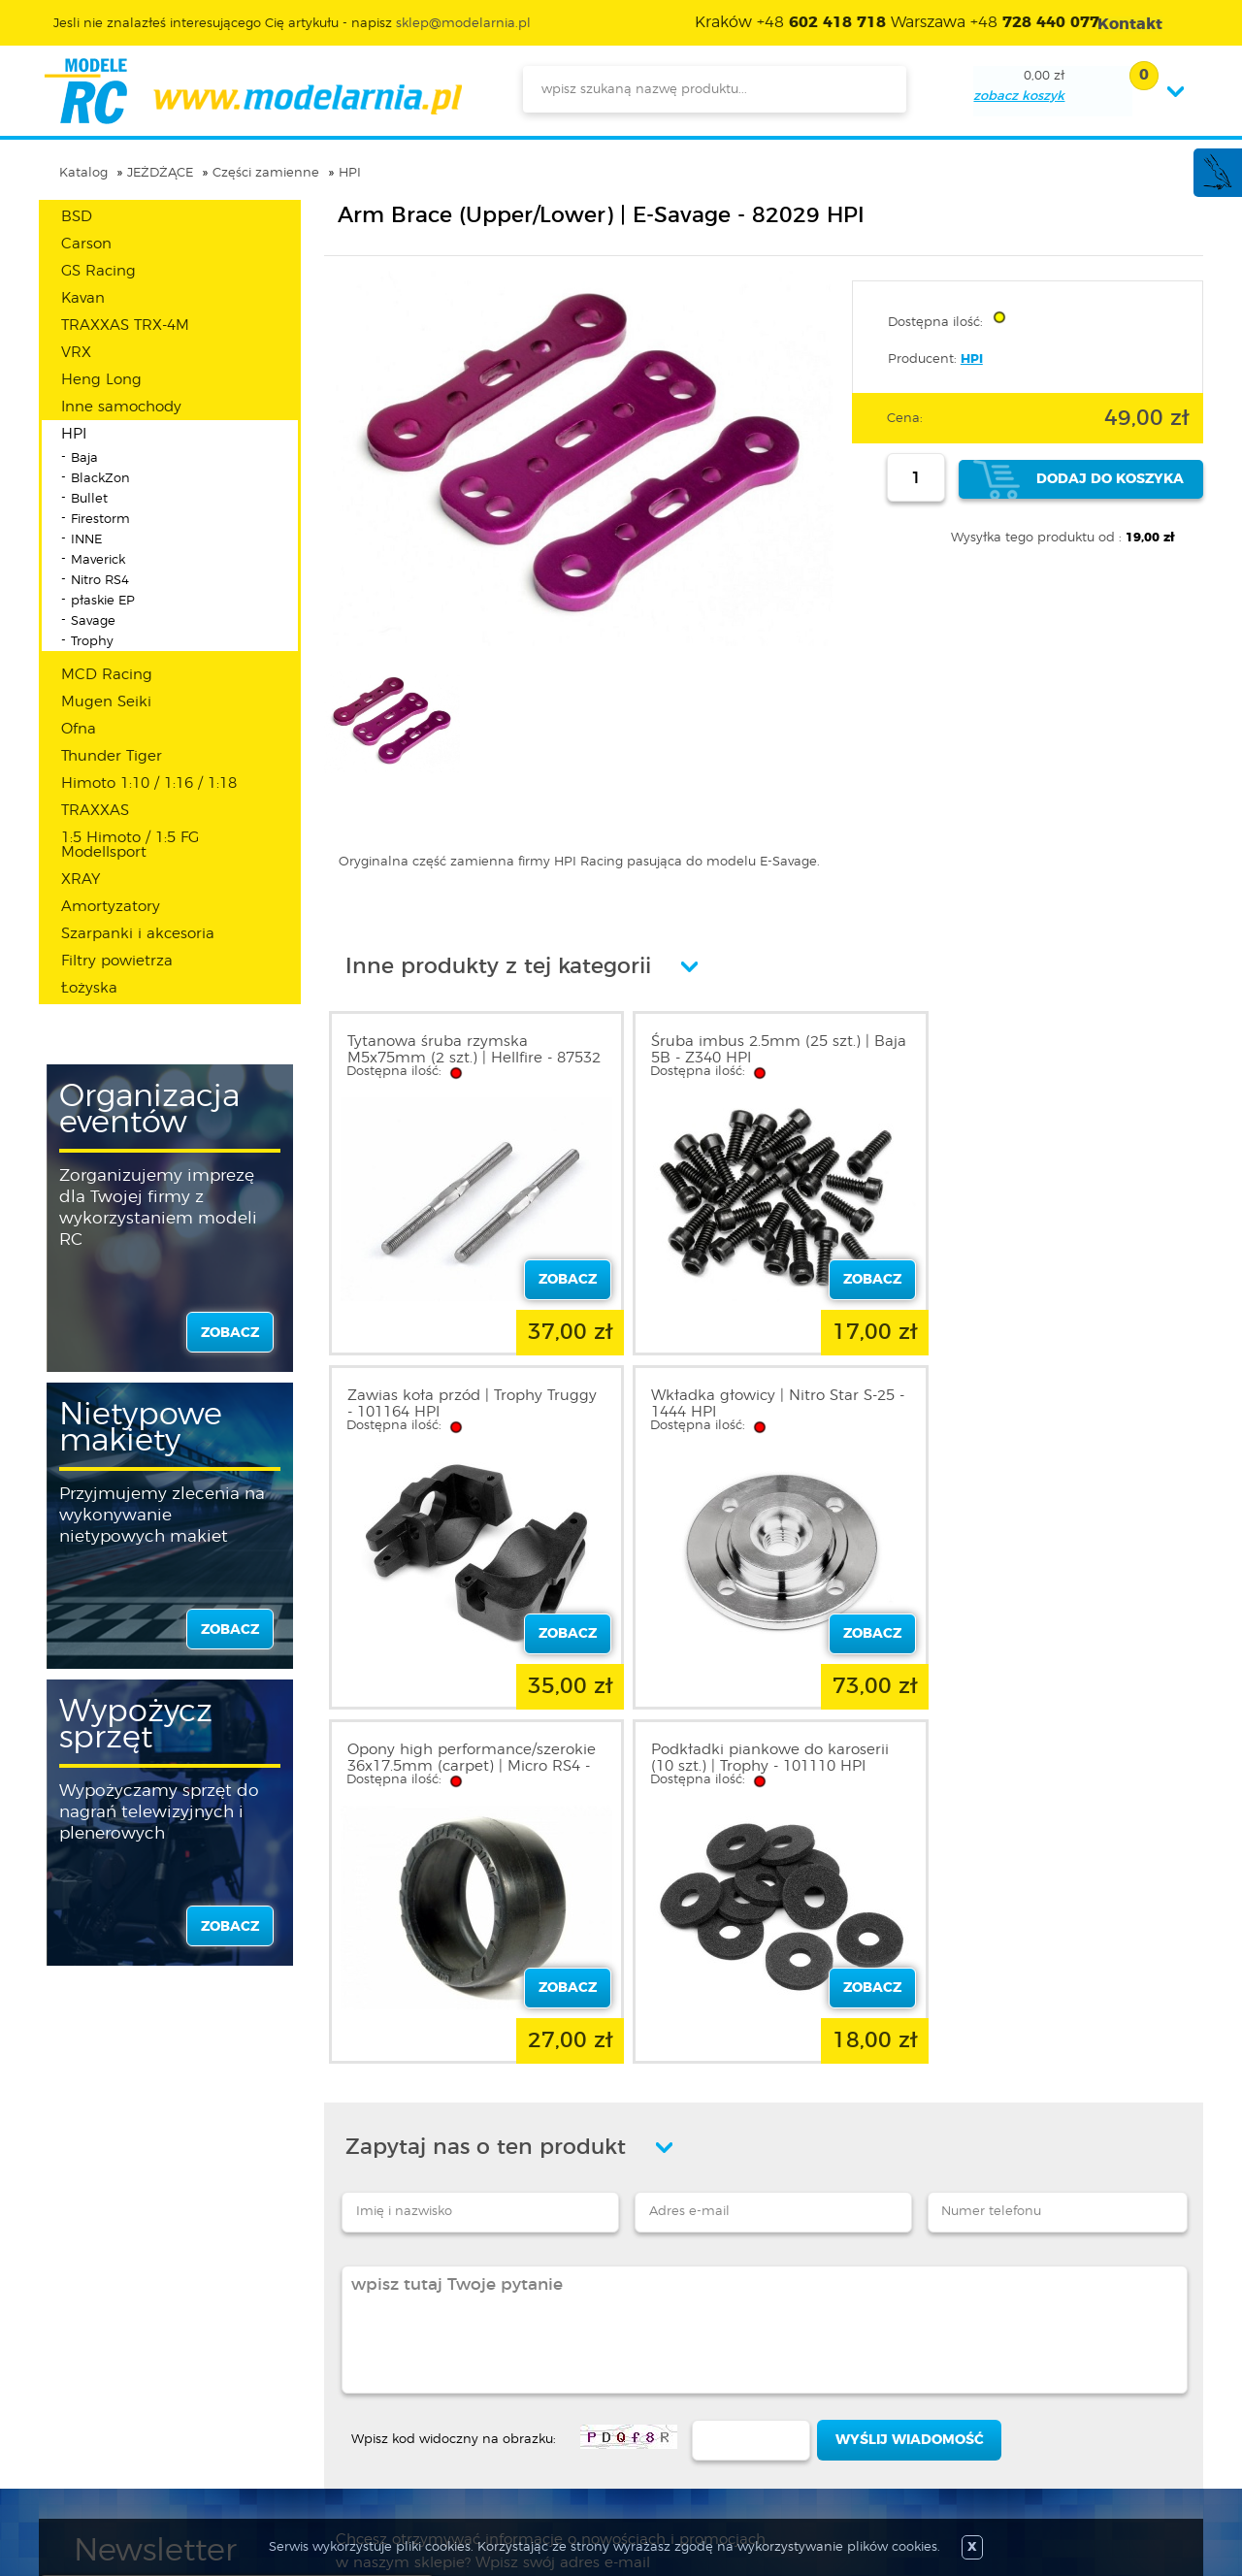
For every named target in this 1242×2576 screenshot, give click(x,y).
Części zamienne (265, 173)
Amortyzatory (110, 906)
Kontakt (100, 2437)
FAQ (88, 2460)
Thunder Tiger (111, 756)
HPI (350, 173)
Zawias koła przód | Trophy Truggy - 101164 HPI (1030, 1049)
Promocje (533, 2344)
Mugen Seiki (106, 702)
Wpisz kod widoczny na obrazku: (453, 2085)
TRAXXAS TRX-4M (125, 325)
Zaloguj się (323, 2344)
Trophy (92, 642)
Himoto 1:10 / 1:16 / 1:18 (149, 783)
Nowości (529, 2367)
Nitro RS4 (100, 580)
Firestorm (100, 519)
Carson (86, 244)
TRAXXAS (95, 810)
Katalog (83, 173)
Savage (93, 621)
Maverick (98, 560)
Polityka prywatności (142, 2390)
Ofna (78, 729)
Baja (84, 458)
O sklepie (104, 2344)
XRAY (80, 879)
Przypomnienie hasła (356, 2437)
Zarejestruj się (332, 2367)
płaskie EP (103, 601)
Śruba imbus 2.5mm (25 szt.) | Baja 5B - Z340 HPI (748, 1049)
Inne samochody (121, 407)
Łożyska (89, 988)
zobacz (230, 1333)
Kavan (83, 298)
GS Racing (98, 271)
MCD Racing (106, 675)
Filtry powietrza (117, 961)
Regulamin (110, 2367)
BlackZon (100, 479)
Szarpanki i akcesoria (137, 934)
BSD (76, 217)
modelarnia (253, 91)
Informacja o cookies (143, 2414)
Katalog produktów (565, 2390)
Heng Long (101, 380)
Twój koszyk (326, 2414)
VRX (76, 352)
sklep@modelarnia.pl (463, 23)
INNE (86, 540)
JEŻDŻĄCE (160, 173)
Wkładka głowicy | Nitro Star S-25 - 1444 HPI (469, 1403)
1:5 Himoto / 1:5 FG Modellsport (130, 845)
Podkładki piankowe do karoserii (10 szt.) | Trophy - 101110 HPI (1051, 1403)
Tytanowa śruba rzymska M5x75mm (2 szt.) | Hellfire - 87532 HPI (449, 1058)
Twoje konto (328, 2390)
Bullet (89, 499)
